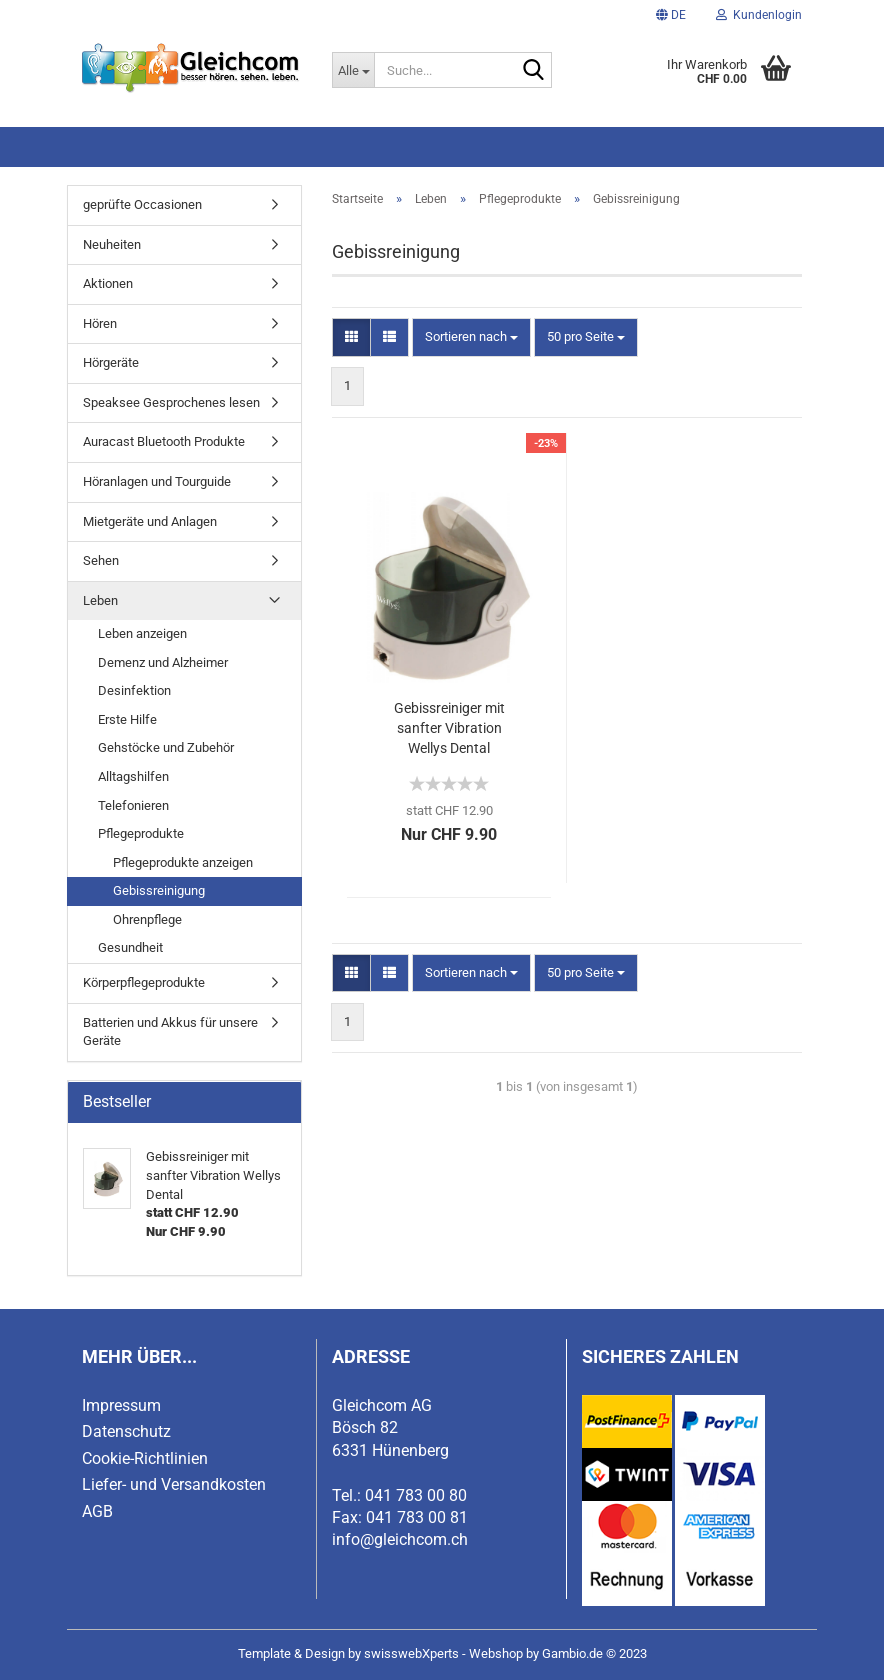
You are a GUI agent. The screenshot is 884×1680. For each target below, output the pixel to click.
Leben (100, 600)
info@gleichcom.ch (400, 1539)
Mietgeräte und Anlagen (150, 521)
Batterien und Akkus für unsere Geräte (170, 1032)
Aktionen (108, 283)
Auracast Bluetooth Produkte (164, 441)
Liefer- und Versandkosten (174, 1484)
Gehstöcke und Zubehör (166, 747)
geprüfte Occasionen (142, 204)
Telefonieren (133, 805)
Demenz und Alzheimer (163, 662)
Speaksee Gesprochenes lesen (171, 402)
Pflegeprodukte (141, 833)
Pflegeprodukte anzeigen (183, 862)
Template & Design (291, 1653)
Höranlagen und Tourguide (157, 481)
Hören (100, 323)
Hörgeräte (111, 362)
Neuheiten (112, 244)
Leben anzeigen (142, 633)
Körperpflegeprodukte (144, 982)
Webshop (496, 1653)
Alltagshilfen (133, 776)
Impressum (121, 1405)
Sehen (101, 560)
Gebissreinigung (159, 890)
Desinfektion (134, 690)
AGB (97, 1511)
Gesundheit (130, 947)
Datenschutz (126, 1431)
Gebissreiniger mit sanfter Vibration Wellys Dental (449, 728)
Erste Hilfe (127, 719)
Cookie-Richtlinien (145, 1458)
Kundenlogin (759, 15)
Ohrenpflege (147, 919)
